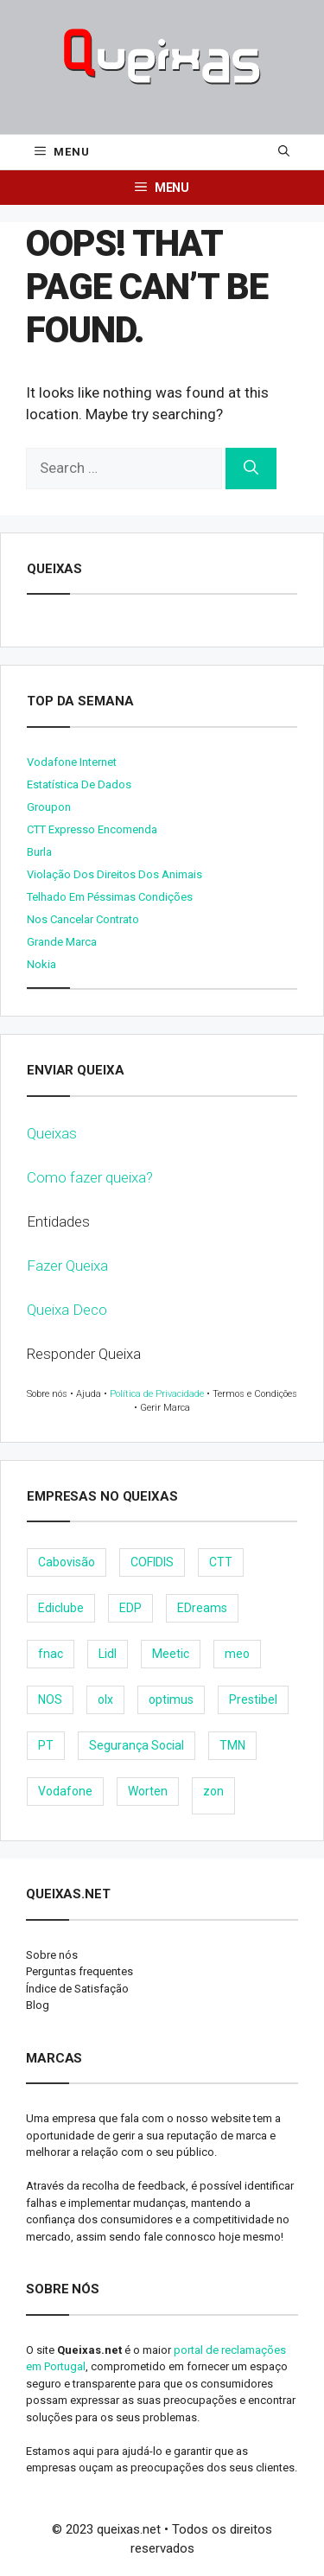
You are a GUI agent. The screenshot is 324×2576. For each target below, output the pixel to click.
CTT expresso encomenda (92, 829)
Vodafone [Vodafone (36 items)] (65, 1791)
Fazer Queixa (67, 1265)
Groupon (49, 806)
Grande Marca (62, 941)
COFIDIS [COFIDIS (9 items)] (152, 1562)
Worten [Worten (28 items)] (148, 1791)
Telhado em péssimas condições (110, 896)
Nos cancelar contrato (83, 919)
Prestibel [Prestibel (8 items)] (253, 1699)
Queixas (52, 1133)
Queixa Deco (67, 1309)
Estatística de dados (79, 784)
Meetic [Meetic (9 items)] (170, 1654)
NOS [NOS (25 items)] (50, 1699)
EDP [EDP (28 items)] (130, 1608)
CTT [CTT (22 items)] (220, 1562)
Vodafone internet (72, 762)
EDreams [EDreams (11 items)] (202, 1608)
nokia (41, 964)
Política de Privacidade (157, 1394)
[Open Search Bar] (284, 152)
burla (39, 851)
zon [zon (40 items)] (213, 1791)
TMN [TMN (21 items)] (232, 1745)
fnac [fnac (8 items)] (50, 1654)
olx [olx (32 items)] (105, 1699)
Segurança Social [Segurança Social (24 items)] (136, 1745)
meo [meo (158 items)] (237, 1654)
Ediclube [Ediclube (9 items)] (61, 1608)
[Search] (251, 468)
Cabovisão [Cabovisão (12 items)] (66, 1562)
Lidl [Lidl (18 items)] (107, 1654)
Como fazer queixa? (90, 1177)
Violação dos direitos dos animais (114, 874)
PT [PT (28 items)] (46, 1745)
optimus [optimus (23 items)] (171, 1699)
